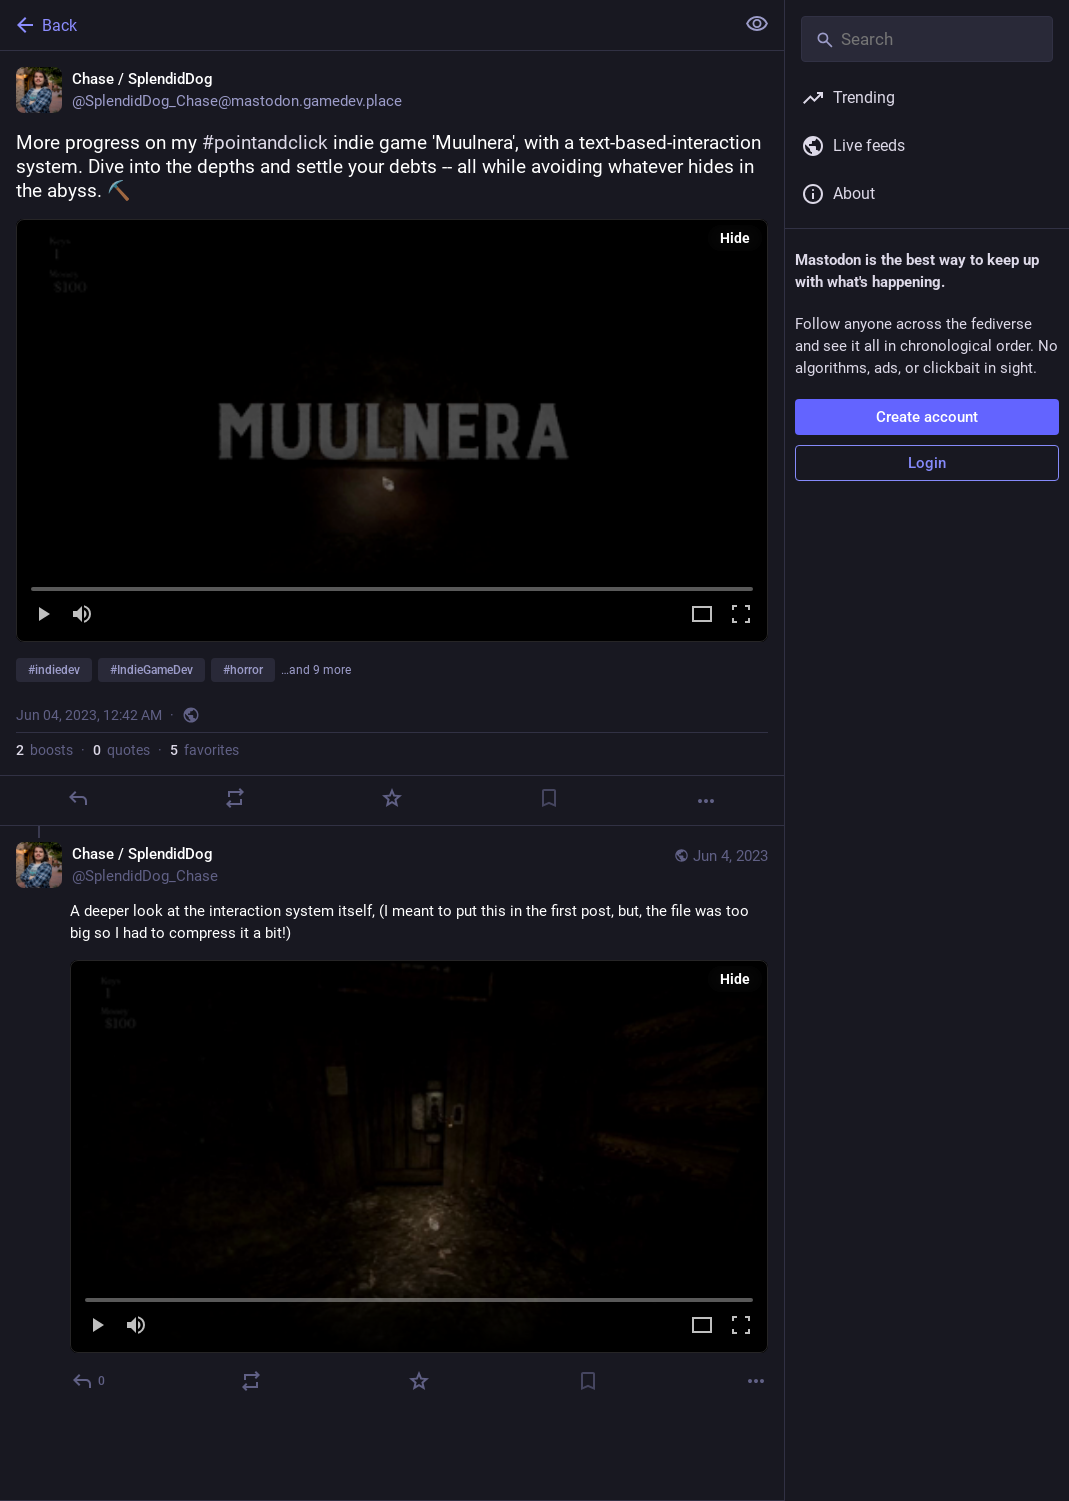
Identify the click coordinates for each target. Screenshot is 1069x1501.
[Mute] (82, 615)
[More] (706, 801)
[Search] (927, 39)
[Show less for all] (757, 24)
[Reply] (78, 798)
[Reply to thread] (89, 1381)
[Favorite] (392, 798)
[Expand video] (702, 615)
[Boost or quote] (235, 798)
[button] (392, 430)
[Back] (365, 25)
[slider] (392, 585)
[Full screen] (741, 615)
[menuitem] (392, 430)
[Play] (43, 615)
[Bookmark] (549, 798)
